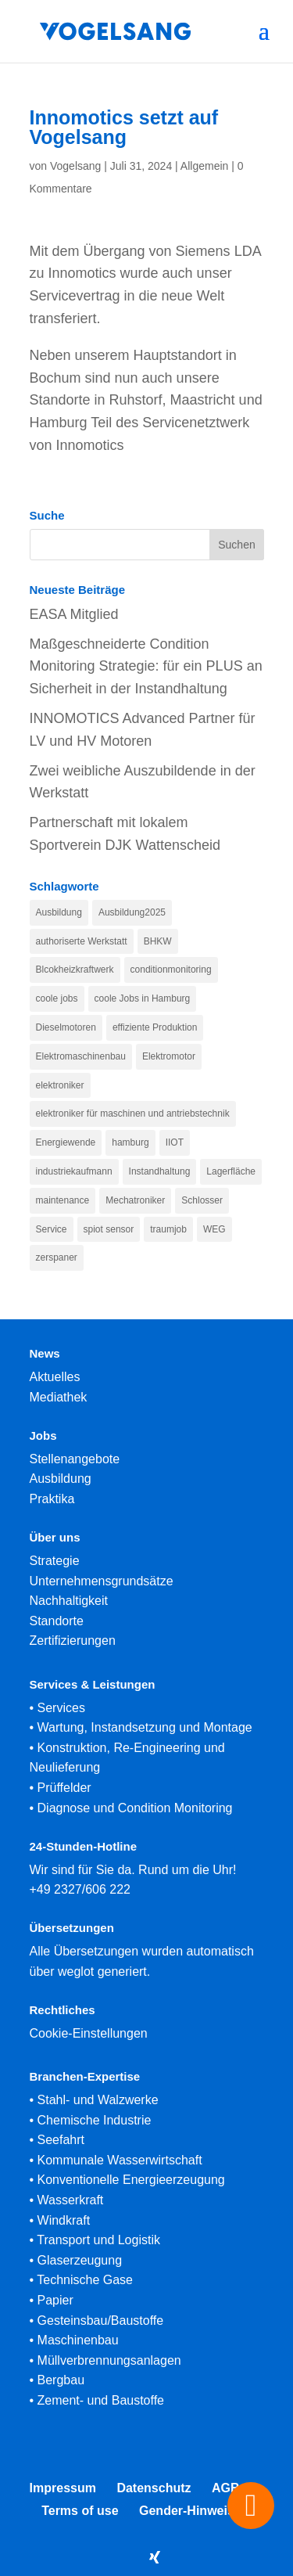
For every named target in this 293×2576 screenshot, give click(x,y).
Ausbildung (60, 1478)
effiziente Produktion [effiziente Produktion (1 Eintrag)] (155, 1027)
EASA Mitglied (74, 614)
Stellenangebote (75, 1459)
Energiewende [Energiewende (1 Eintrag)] (66, 1142)
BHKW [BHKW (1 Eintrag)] (158, 941)
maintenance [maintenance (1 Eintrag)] (63, 1200)
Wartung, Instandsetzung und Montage (145, 1727)
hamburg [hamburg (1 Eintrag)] (130, 1142)
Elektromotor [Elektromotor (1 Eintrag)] (168, 1056)
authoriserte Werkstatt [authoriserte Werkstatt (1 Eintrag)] (81, 941)
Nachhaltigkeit (69, 1600)
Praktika (52, 1499)
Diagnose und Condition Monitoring (135, 1808)
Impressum (63, 2488)
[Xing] (154, 2557)
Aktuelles (55, 1376)
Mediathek (59, 1397)
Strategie (55, 1560)
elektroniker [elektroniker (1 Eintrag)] (60, 1085)
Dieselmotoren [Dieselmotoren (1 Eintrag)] (66, 1027)
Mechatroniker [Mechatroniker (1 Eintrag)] (135, 1200)
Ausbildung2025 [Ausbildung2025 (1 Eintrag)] (132, 912)
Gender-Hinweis (186, 2510)
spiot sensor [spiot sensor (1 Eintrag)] (109, 1229)
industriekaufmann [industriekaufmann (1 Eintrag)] (74, 1171)
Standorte (57, 1621)
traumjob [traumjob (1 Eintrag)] (168, 1229)
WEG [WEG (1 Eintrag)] (214, 1229)
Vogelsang (75, 166)
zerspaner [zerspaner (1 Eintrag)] (56, 1257)
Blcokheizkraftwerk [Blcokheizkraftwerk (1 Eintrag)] (75, 969)
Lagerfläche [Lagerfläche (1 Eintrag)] (230, 1171)
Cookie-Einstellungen (89, 2033)
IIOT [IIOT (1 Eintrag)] (175, 1142)
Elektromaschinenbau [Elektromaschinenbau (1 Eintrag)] (81, 1056)
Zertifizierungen (73, 1640)
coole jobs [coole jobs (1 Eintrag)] (57, 998)
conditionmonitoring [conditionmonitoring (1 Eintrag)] (171, 969)
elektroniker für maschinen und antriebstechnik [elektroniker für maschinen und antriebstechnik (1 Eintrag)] (133, 1113)
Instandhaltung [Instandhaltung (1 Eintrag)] (160, 1171)
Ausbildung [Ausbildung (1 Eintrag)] (59, 912)
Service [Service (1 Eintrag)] (51, 1229)
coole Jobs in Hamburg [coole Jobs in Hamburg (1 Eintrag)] (143, 998)
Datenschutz (153, 2488)
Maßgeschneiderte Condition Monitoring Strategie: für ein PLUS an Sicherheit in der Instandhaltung (146, 666)
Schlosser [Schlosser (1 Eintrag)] (202, 1200)
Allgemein (204, 166)
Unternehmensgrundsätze (101, 1581)
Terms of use (79, 2510)
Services (61, 1707)
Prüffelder (64, 1787)
